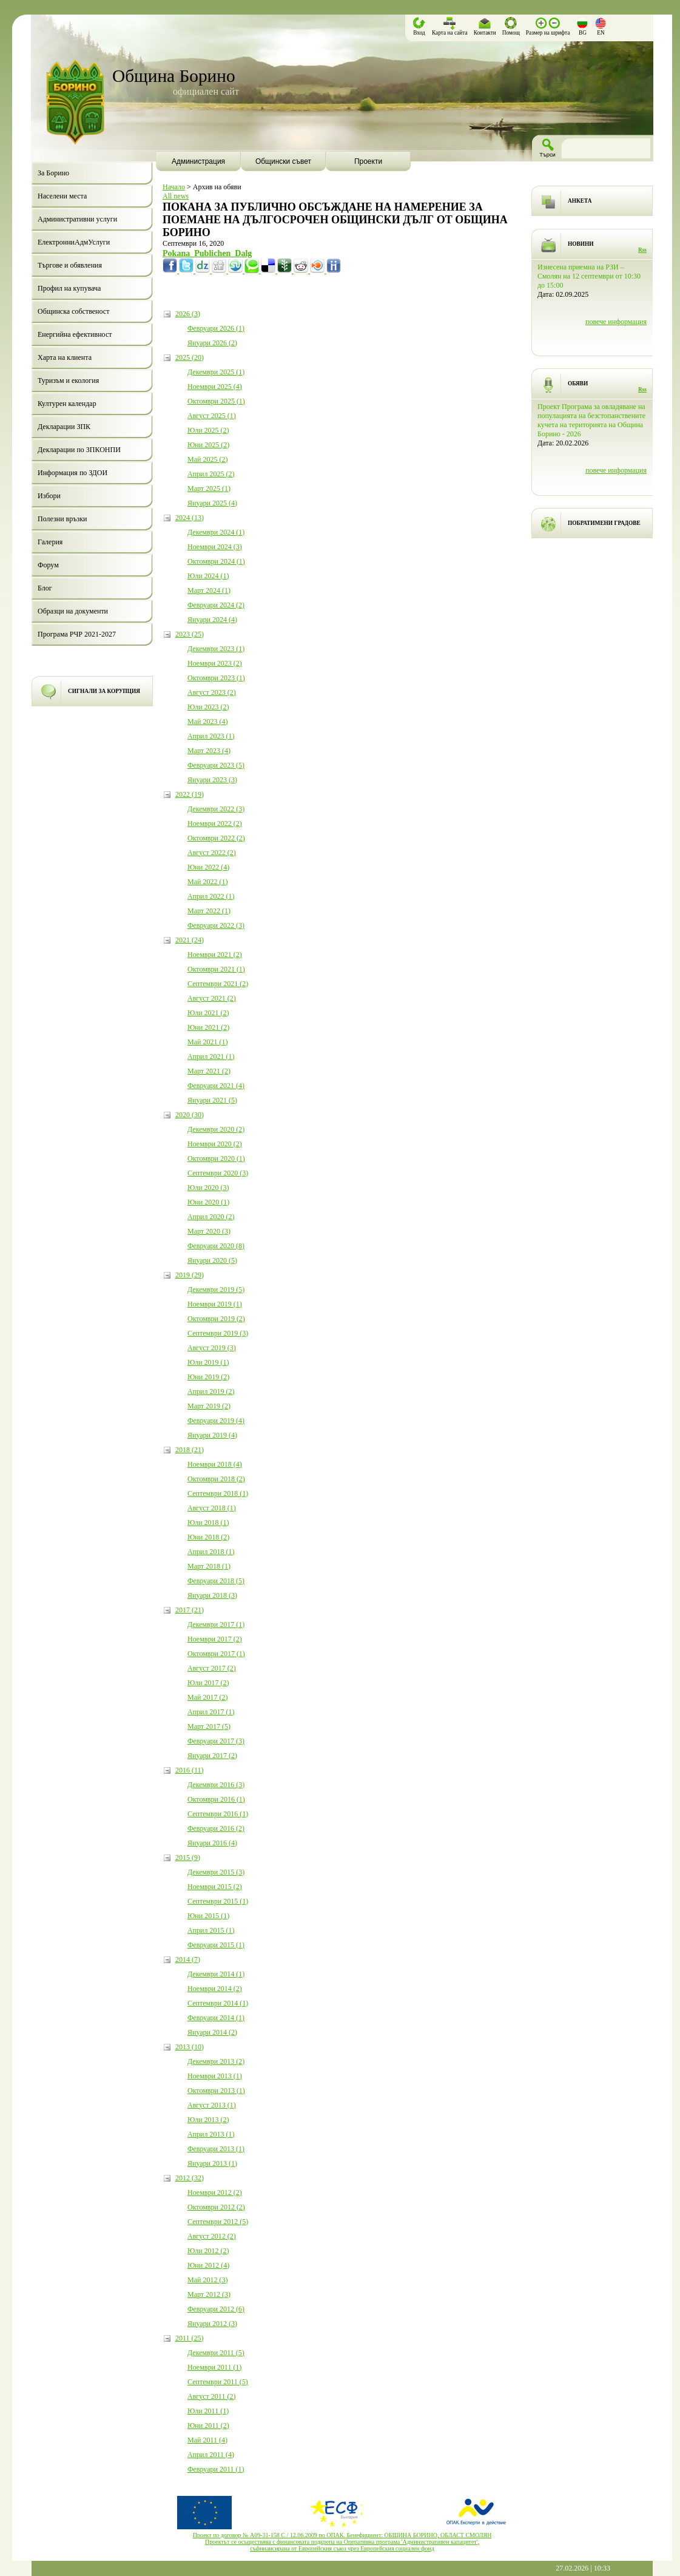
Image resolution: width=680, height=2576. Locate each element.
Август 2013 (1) (211, 2105)
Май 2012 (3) (207, 2280)
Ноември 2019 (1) (214, 1304)
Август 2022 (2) (211, 852)
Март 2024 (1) (209, 590)
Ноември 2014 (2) (214, 1988)
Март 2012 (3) (209, 2294)
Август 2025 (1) (211, 415)
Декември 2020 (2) (215, 1129)
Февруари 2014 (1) (215, 2017)
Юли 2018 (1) (208, 1522)
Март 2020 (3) (209, 1231)
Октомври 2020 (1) (216, 1158)
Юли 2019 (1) (208, 1362)
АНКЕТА (579, 201)
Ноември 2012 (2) (214, 2192)
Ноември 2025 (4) (214, 386)
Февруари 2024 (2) (215, 605)
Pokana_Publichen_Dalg (207, 253)
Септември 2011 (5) (217, 2382)
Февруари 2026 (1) (215, 328)
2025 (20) (189, 357)
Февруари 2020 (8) (215, 1246)
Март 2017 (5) (209, 1726)
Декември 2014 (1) (215, 1974)
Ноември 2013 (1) (214, 2076)
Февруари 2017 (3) (215, 1741)
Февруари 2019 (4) (215, 1420)
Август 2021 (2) (211, 998)
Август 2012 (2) (211, 2236)
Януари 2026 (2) (212, 343)
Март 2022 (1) (209, 911)
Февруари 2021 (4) (215, 1085)
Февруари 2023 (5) (215, 765)
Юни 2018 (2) (208, 1537)
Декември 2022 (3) (215, 809)
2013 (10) (189, 2047)
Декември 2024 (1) (215, 532)
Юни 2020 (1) (208, 1202)
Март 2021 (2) (209, 1071)
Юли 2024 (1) (208, 576)
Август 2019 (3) (211, 1348)
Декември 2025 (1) (215, 372)
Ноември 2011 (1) (214, 2367)
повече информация (616, 321)
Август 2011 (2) (211, 2396)
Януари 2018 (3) (212, 1595)
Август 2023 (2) (211, 692)
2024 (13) (189, 517)
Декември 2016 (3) (215, 1784)
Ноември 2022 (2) (214, 823)
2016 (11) (189, 1770)
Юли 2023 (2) (208, 707)
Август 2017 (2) (211, 1668)
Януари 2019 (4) (212, 1435)
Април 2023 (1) (211, 736)
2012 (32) (189, 2178)
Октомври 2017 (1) (216, 1653)
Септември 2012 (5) (217, 2221)
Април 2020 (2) (211, 1216)
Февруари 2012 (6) (215, 2309)
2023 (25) (189, 634)
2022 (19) (189, 794)
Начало (174, 187)
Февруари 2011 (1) (215, 2469)
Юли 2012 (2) (208, 2250)
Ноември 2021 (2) (214, 954)
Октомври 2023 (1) (216, 678)
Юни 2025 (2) (208, 445)
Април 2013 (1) (211, 2134)
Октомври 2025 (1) (216, 401)
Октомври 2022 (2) (216, 838)
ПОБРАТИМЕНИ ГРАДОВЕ (604, 523)
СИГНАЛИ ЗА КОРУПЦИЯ (104, 691)
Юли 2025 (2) (208, 430)
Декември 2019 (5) (215, 1289)
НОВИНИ (581, 244)
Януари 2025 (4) (212, 503)
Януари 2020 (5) (212, 1260)
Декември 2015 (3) (215, 1872)
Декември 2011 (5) (215, 2352)
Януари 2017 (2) (212, 1755)
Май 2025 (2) (207, 459)
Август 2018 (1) (211, 1508)
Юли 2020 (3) (208, 1187)
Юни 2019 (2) (208, 1377)
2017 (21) (189, 1610)
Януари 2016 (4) (212, 1843)
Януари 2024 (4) (212, 619)
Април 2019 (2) (211, 1391)
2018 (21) (189, 1449)
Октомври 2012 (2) (216, 2207)
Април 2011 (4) (210, 2454)
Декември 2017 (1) (215, 1624)
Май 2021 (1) (207, 1042)
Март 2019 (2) (209, 1406)
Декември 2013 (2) (215, 2061)
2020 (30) (189, 1115)
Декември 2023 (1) (215, 648)
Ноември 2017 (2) (214, 1639)
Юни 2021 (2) (208, 1027)
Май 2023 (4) (207, 721)
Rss (642, 250)
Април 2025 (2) (211, 474)
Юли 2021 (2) (208, 1013)
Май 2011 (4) (207, 2440)
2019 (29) (189, 1275)
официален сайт (206, 91)
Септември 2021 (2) (217, 983)
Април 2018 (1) (211, 1551)
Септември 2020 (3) (217, 1173)
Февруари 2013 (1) (215, 2149)
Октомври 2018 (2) (216, 1479)
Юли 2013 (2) (208, 2119)
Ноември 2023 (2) (214, 663)
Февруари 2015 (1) (215, 1945)
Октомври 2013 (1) (216, 2090)
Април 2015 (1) (211, 1930)
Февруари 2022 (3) (215, 925)
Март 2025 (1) (209, 488)
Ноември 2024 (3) (214, 547)
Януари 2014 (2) (212, 2032)
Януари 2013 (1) (212, 2163)
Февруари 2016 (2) (215, 1828)
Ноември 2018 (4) (214, 1464)
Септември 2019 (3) (217, 1333)
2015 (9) (187, 1857)
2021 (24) (189, 940)
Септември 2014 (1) (217, 2003)
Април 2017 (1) (211, 1712)
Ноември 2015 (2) (214, 1886)
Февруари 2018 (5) (215, 1581)
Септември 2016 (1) (217, 1814)
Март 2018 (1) (209, 1566)
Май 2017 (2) (207, 1697)
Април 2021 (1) (211, 1056)
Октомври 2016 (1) (216, 1799)
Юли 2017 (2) (208, 1682)
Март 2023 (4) (209, 750)
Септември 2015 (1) (217, 1901)
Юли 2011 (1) (208, 2411)
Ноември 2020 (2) (214, 1144)
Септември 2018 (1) (217, 1493)
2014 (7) (187, 1959)
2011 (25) (189, 2338)
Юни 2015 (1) (208, 1916)
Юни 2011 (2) (208, 2425)
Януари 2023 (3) (212, 780)
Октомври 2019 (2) (216, 1318)
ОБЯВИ (578, 383)
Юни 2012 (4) (208, 2265)
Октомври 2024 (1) (216, 561)
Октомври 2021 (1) (216, 969)
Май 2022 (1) (207, 881)
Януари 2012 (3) (212, 2323)
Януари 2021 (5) (212, 1100)
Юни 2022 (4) (208, 867)
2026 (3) (187, 313)
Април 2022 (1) (211, 896)
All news (176, 196)
